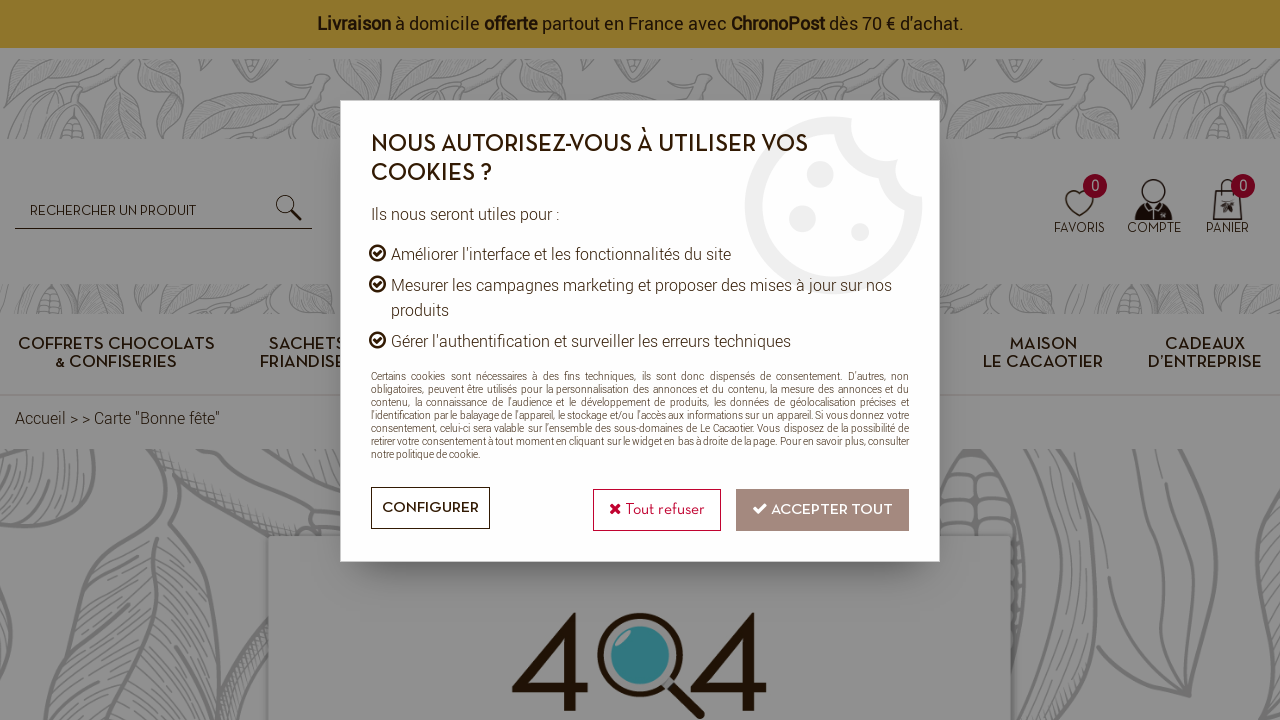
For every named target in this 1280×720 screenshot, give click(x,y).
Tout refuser (651, 506)
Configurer (432, 508)
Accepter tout (820, 506)
